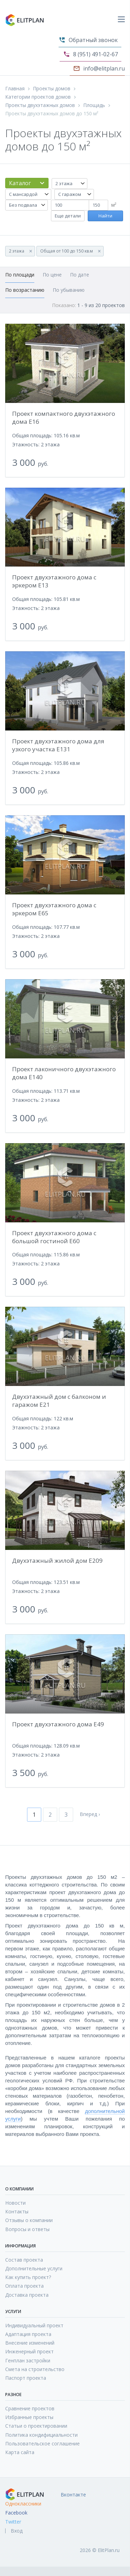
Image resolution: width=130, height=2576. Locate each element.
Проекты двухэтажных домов (40, 105)
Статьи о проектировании (36, 2425)
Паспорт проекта (25, 2378)
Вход (17, 2530)
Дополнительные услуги (33, 2268)
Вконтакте (73, 2494)
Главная (15, 88)
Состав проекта (24, 2259)
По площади (19, 274)
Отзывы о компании (29, 2220)
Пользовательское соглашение (42, 2443)
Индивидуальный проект (34, 2325)
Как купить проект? (28, 2277)
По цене (52, 274)
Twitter (13, 2521)
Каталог (20, 183)
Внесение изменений (29, 2342)
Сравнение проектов (29, 2408)
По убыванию (69, 290)
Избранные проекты (29, 2417)
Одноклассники (23, 2503)
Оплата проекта (24, 2285)
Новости (15, 2202)
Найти (105, 216)
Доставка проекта (27, 2295)
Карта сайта (19, 2452)
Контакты (16, 2211)
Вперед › (90, 1814)
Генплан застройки (27, 2360)
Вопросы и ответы (27, 2229)
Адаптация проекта (28, 2334)
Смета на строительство (34, 2369)
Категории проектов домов (38, 96)
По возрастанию (24, 290)
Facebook (16, 2512)
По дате (79, 274)
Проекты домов (51, 88)
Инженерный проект (29, 2351)
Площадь (94, 105)
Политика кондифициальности (41, 2434)
